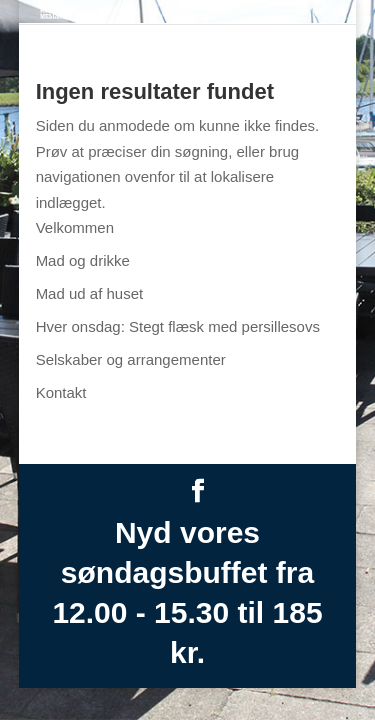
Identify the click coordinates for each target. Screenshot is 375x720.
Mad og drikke (83, 260)
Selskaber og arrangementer (131, 359)
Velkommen (75, 227)
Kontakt (61, 392)
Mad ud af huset (90, 293)
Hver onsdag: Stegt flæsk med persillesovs (178, 326)
